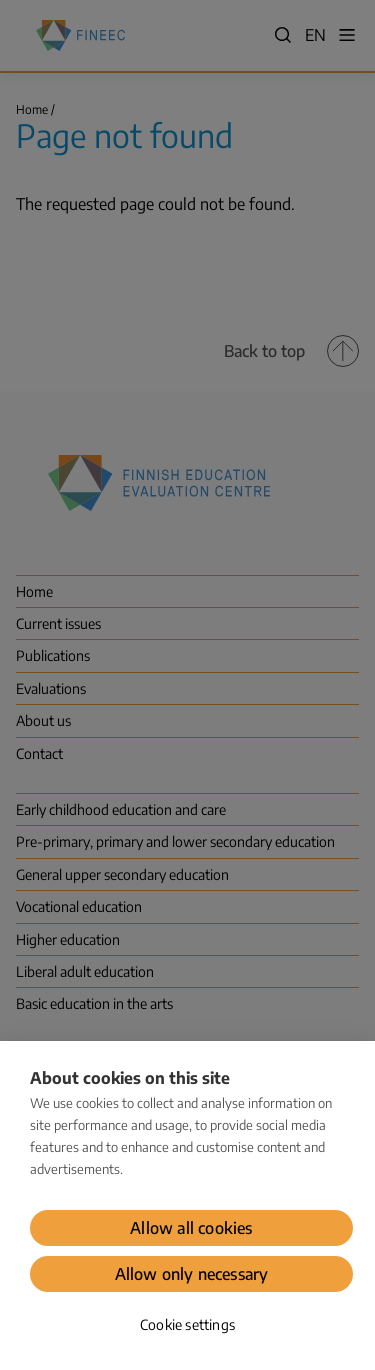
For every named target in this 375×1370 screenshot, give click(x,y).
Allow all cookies (191, 1228)
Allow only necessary (192, 1274)
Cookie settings (187, 1324)
